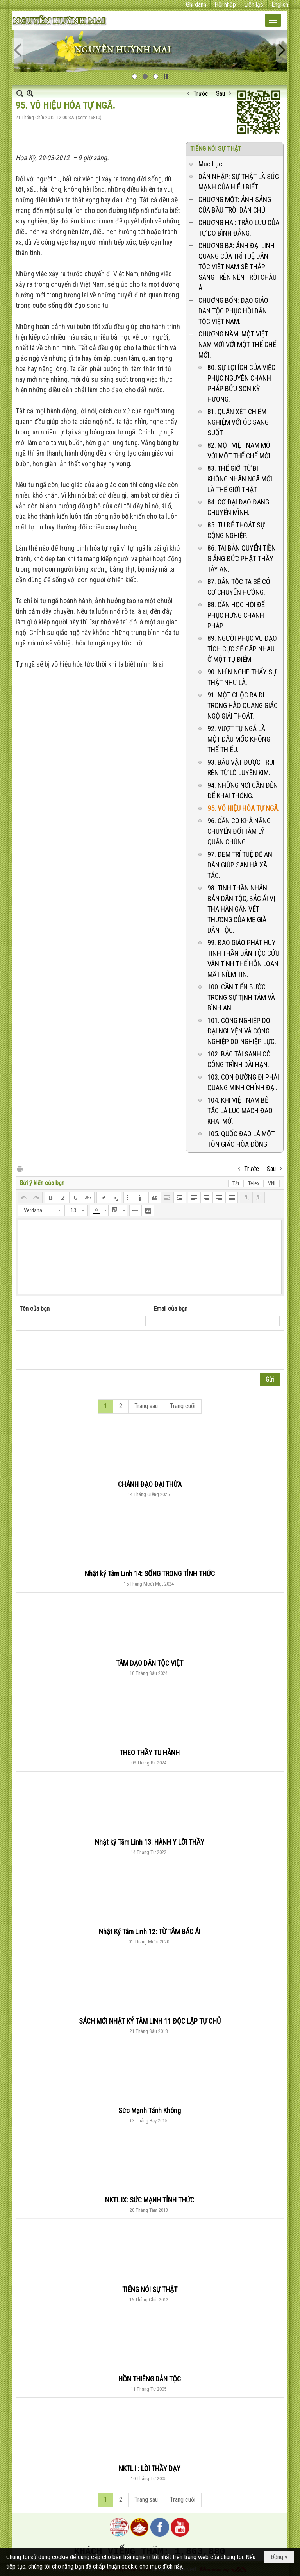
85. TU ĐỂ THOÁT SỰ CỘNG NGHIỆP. (236, 530)
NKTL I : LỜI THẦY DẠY (149, 2468)
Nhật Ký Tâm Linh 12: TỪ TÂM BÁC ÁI (149, 1931)
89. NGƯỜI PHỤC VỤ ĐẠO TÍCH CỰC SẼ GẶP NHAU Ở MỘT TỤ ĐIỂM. (242, 648)
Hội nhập (225, 4)
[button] (273, 20)
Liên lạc (253, 4)
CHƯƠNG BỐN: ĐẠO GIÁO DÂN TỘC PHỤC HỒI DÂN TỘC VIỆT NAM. (233, 310)
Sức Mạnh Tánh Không (149, 2110)
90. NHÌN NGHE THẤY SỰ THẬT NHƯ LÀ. (242, 677)
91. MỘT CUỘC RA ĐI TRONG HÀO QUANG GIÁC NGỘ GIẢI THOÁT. (242, 705)
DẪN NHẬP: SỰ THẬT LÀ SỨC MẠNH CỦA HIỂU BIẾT (238, 181)
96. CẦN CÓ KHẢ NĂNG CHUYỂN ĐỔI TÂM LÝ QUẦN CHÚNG (239, 831)
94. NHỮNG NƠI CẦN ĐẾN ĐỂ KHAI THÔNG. (242, 790)
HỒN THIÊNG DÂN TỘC (149, 2379)
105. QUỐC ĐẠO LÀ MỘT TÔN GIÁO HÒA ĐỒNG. (241, 1139)
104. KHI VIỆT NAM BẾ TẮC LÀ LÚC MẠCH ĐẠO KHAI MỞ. (240, 1110)
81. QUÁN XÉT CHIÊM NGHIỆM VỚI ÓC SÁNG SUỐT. (238, 422)
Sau (220, 93)
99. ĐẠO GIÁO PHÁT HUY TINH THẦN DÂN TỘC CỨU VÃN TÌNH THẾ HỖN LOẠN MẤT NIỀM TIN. (243, 958)
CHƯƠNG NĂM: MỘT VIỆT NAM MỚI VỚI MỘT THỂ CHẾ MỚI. (237, 344)
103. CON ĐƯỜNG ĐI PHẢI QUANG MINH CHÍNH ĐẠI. (243, 1082)
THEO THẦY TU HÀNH (150, 1752)
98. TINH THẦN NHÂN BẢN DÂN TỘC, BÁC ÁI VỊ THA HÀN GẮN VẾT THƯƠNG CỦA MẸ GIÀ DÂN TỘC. (241, 909)
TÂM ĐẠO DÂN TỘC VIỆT (149, 1663)
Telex (253, 1183)
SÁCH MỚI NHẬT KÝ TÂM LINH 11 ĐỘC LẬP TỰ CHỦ (150, 2021)
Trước (200, 93)
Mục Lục (210, 164)
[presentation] (79, 1350)
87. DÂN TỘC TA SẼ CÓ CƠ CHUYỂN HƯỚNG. (238, 586)
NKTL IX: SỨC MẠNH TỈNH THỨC (149, 2200)
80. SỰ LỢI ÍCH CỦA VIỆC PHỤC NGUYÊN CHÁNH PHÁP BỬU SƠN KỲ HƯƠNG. (241, 383)
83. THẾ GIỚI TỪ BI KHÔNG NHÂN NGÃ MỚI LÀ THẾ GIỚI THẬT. (239, 478)
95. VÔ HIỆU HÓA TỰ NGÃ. (243, 808)
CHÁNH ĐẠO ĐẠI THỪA (150, 1484)
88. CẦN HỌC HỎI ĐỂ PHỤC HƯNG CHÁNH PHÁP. (236, 615)
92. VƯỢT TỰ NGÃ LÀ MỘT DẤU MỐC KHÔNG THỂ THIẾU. (238, 739)
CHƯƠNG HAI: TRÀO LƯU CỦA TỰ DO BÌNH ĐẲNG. (238, 227)
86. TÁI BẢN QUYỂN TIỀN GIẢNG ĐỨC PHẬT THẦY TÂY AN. (241, 558)
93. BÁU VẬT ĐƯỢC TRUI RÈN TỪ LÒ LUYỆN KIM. (241, 767)
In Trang (19, 1168)
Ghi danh (196, 4)
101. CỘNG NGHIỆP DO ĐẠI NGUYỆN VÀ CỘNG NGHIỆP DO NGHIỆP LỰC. (241, 1031)
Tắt (235, 1183)
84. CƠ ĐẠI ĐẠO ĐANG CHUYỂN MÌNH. (238, 507)
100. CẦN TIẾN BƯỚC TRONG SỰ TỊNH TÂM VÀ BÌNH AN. (241, 997)
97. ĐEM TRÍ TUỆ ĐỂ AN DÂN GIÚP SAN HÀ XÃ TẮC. (239, 865)
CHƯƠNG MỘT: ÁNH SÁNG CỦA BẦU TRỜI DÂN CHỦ (234, 204)
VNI (271, 1183)
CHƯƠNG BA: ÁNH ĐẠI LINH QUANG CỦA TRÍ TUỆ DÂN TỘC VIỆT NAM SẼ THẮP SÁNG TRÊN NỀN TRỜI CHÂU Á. (237, 266)
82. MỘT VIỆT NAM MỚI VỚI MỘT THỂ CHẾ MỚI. (239, 450)
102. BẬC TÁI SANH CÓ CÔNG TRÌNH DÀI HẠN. (239, 1059)
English (279, 4)
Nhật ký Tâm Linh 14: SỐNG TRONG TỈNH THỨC (150, 1574)
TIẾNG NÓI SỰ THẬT (215, 148)
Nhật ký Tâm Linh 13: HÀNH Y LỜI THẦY (149, 1842)
